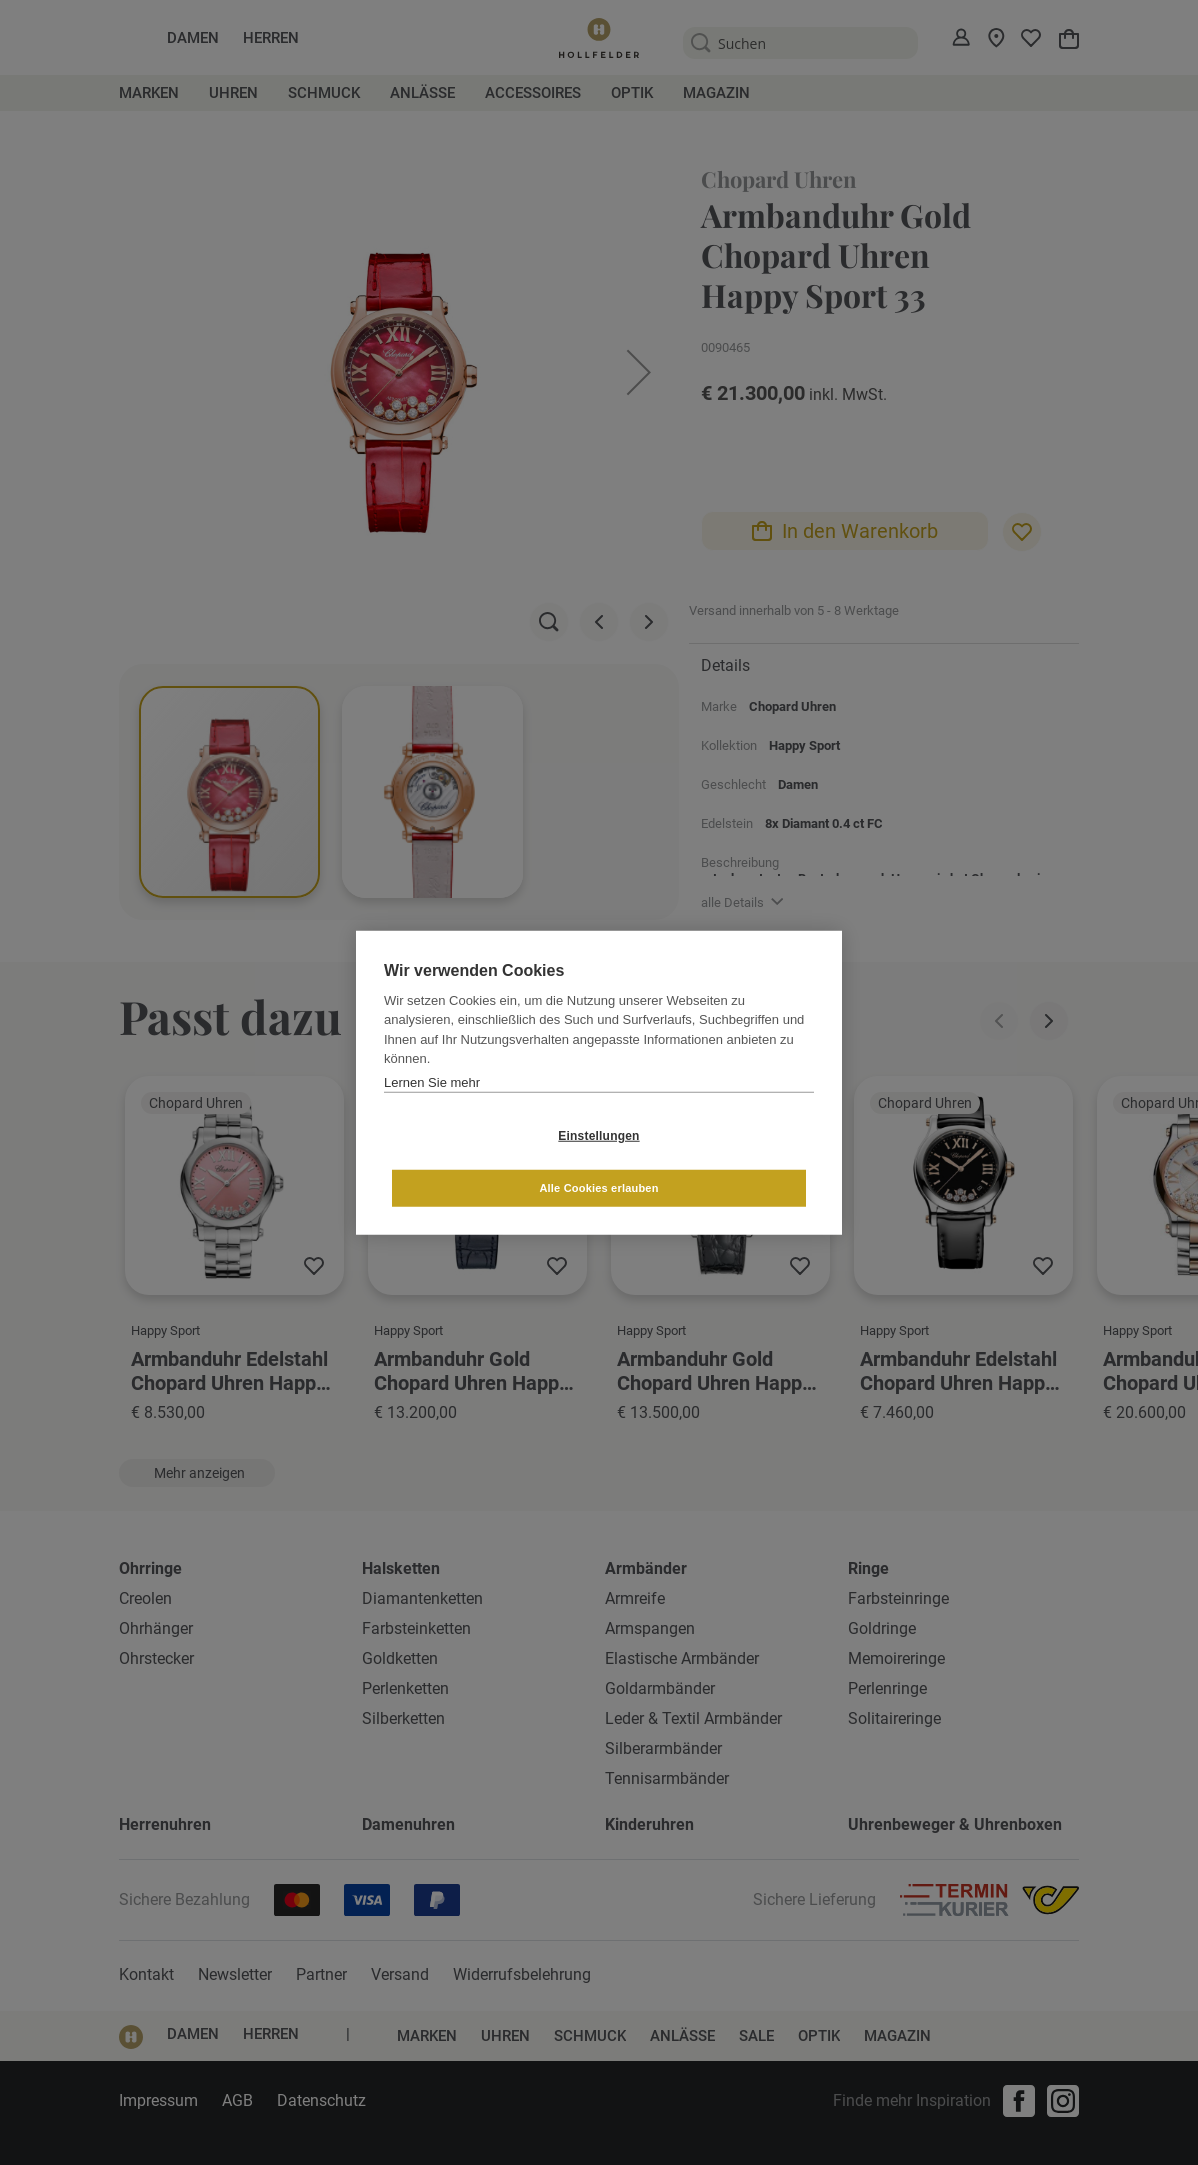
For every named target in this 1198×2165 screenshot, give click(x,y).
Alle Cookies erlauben (717, 1161)
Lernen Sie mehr (432, 1108)
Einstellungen (479, 1162)
